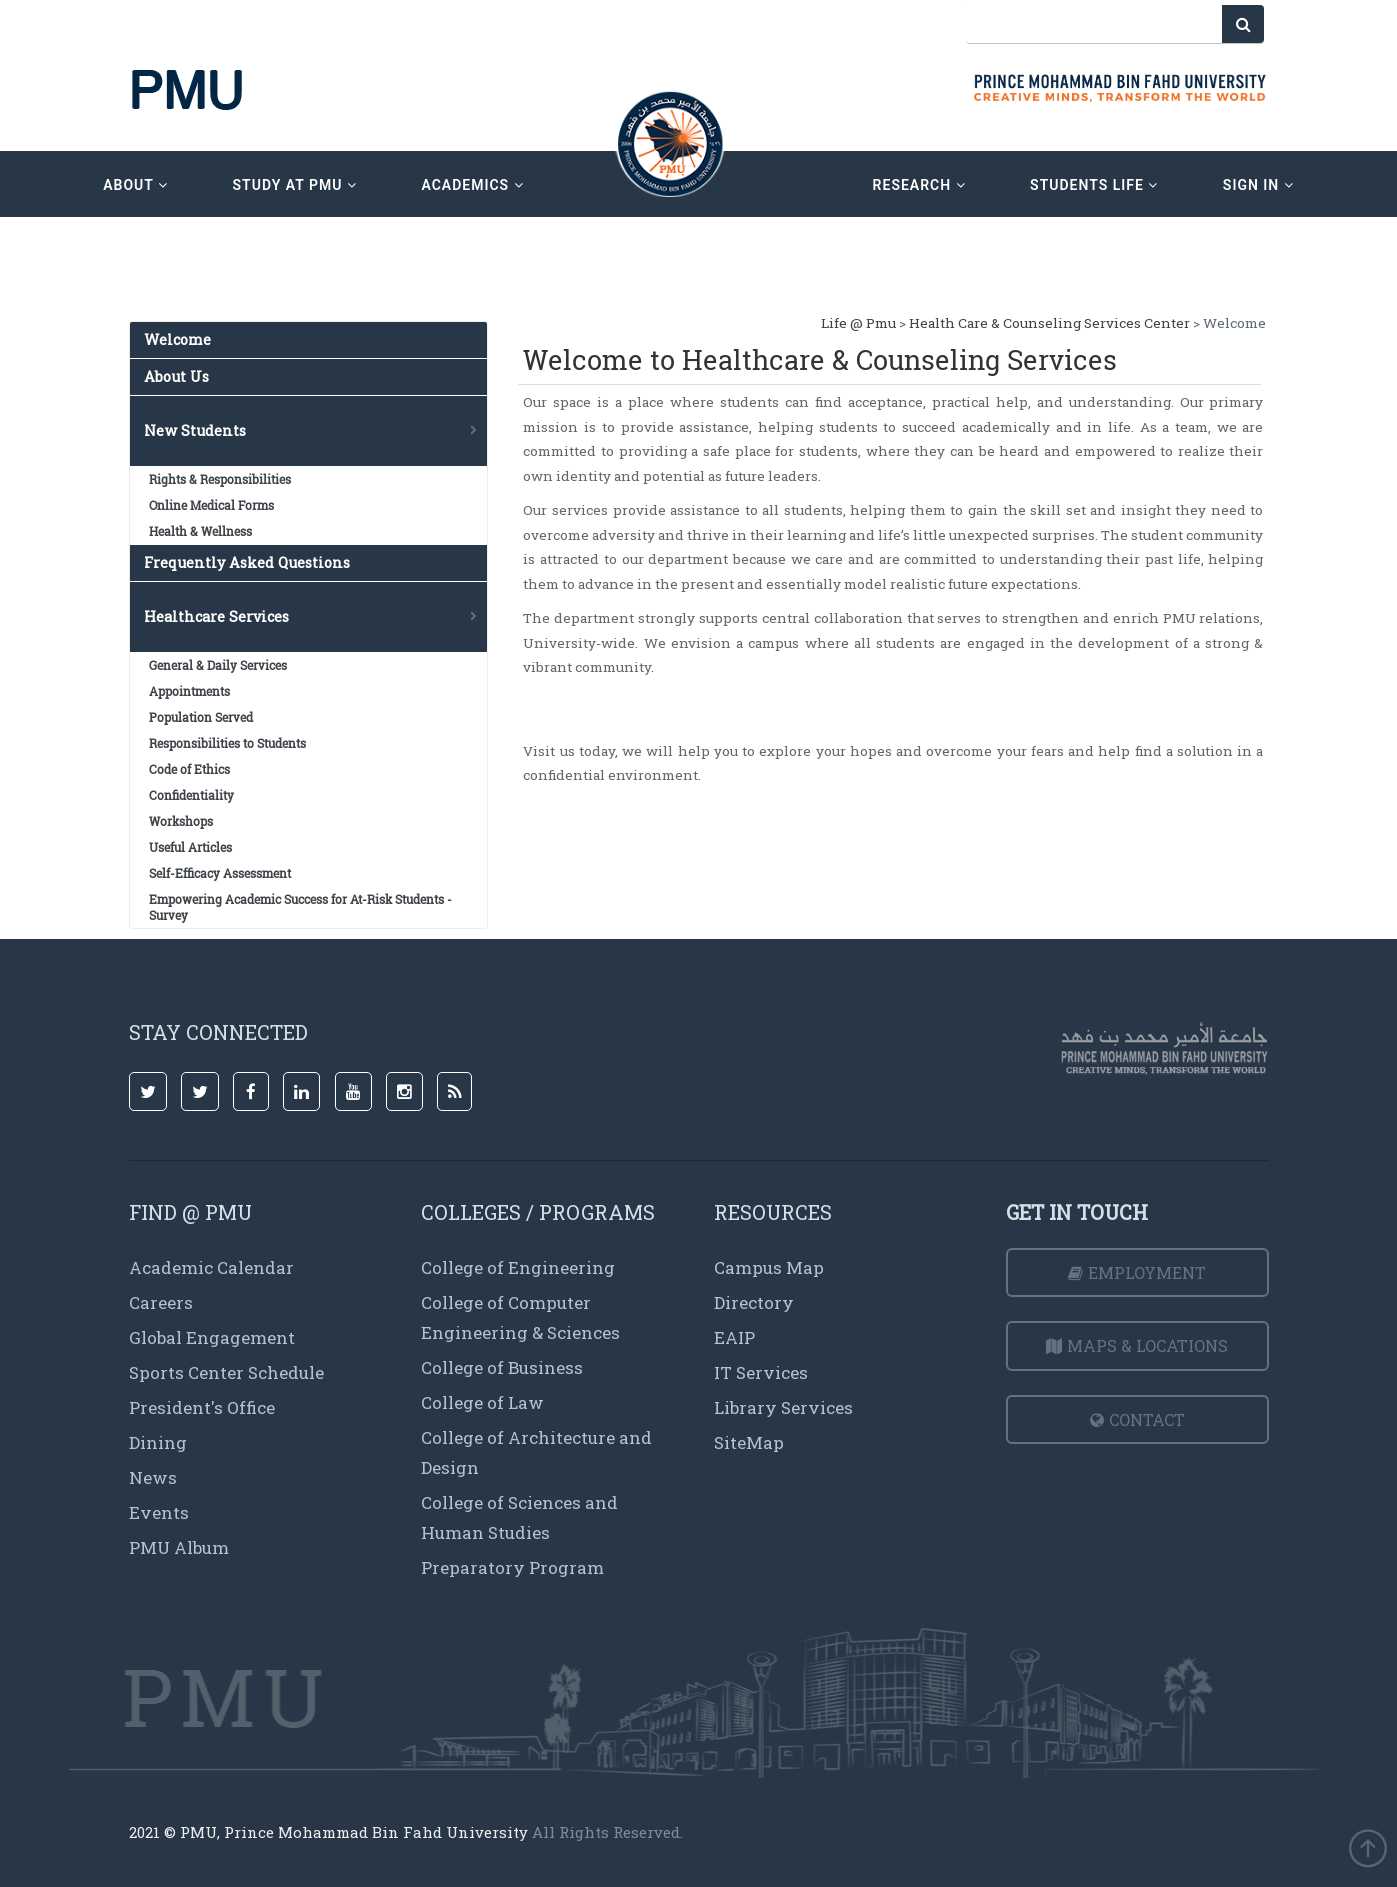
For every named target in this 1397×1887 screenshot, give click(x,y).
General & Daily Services (218, 665)
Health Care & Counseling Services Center (1049, 323)
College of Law (482, 1402)
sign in (1258, 185)
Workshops (181, 821)
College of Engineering (518, 1267)
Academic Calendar (211, 1267)
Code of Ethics (189, 769)
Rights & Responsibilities (220, 479)
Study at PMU (295, 185)
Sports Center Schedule (226, 1372)
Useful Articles (190, 847)
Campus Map (769, 1267)
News (153, 1477)
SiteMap (749, 1442)
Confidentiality (191, 795)
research (919, 185)
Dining (158, 1442)
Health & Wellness (200, 531)
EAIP (734, 1337)
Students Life (1094, 185)
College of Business (502, 1367)
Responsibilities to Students (227, 743)
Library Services (783, 1407)
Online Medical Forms (211, 505)
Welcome (177, 339)
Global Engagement (212, 1337)
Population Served (201, 717)
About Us (176, 376)
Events (159, 1512)
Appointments (189, 691)
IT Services (761, 1372)
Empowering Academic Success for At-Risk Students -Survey (300, 907)
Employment (1137, 1272)
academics (472, 185)
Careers (161, 1302)
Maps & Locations (1137, 1345)
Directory (754, 1302)
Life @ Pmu (858, 323)
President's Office (202, 1407)
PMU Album (179, 1547)
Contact (1137, 1419)
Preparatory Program (512, 1567)
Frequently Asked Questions (247, 562)
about (135, 185)
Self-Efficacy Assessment (220, 873)
